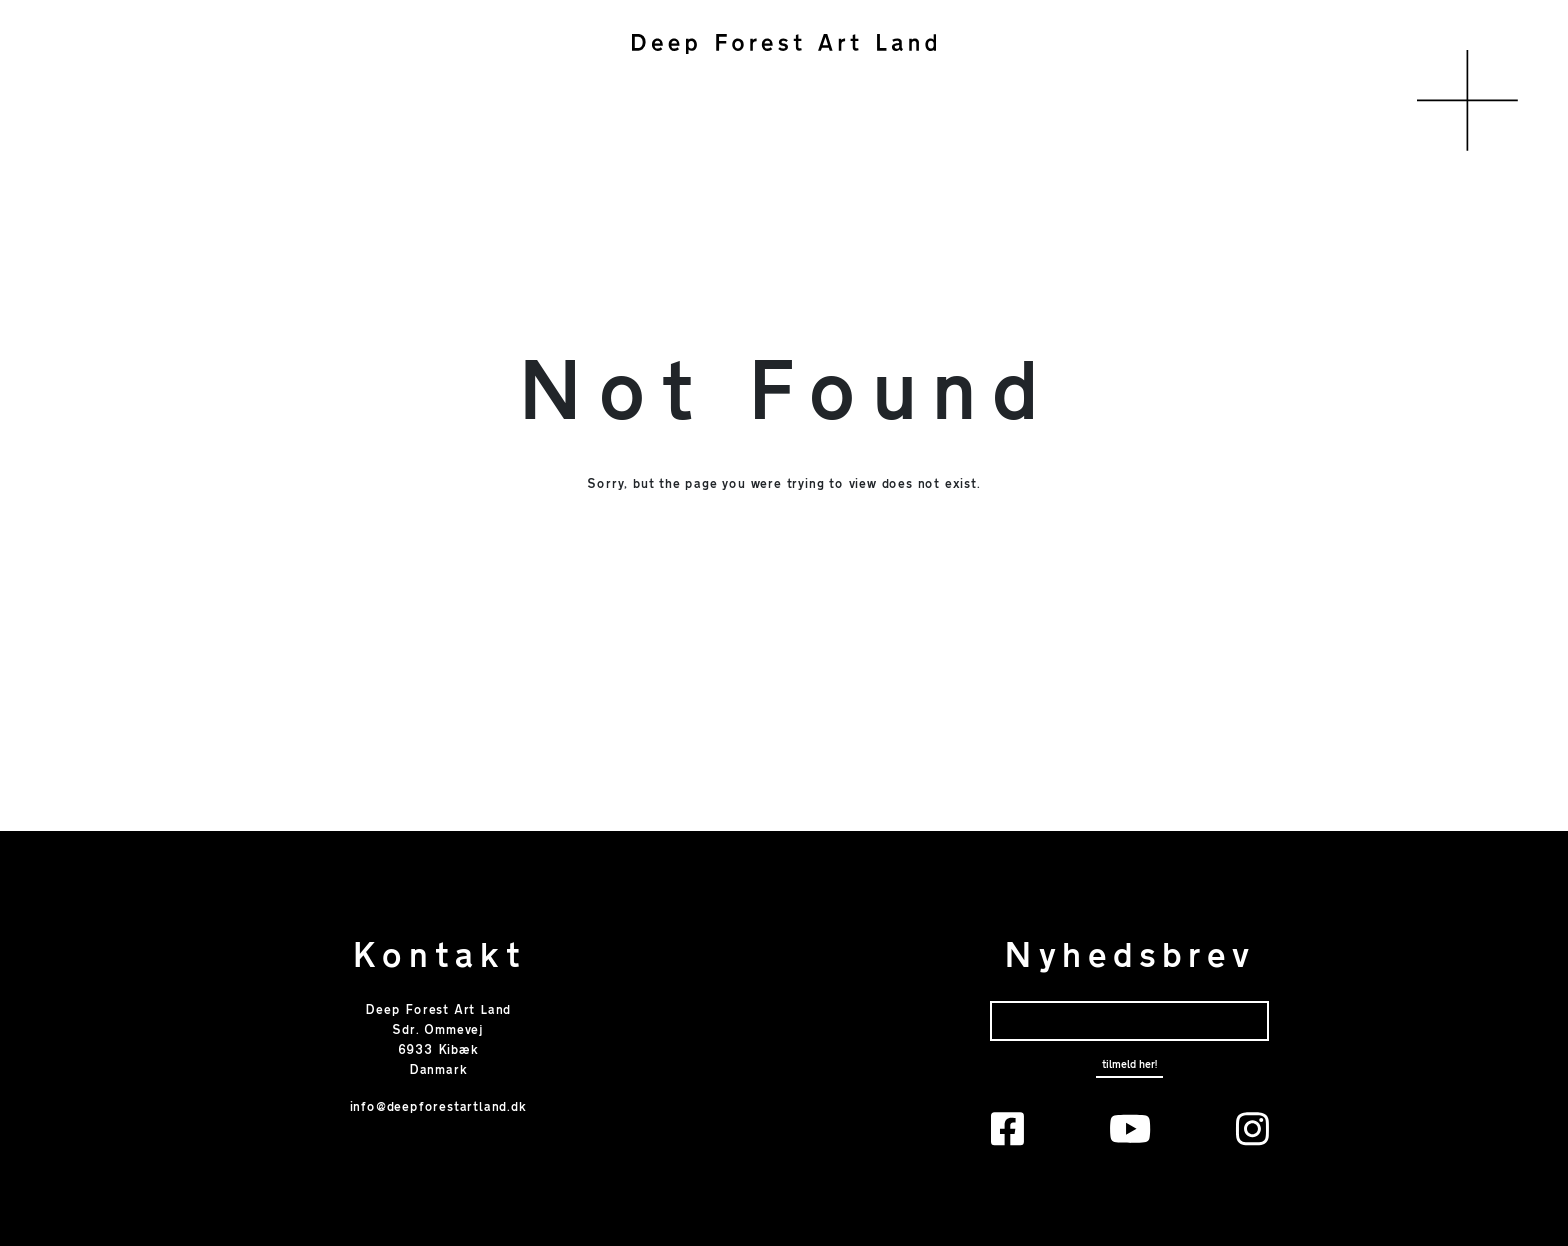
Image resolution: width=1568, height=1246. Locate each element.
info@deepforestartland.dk (438, 1107)
